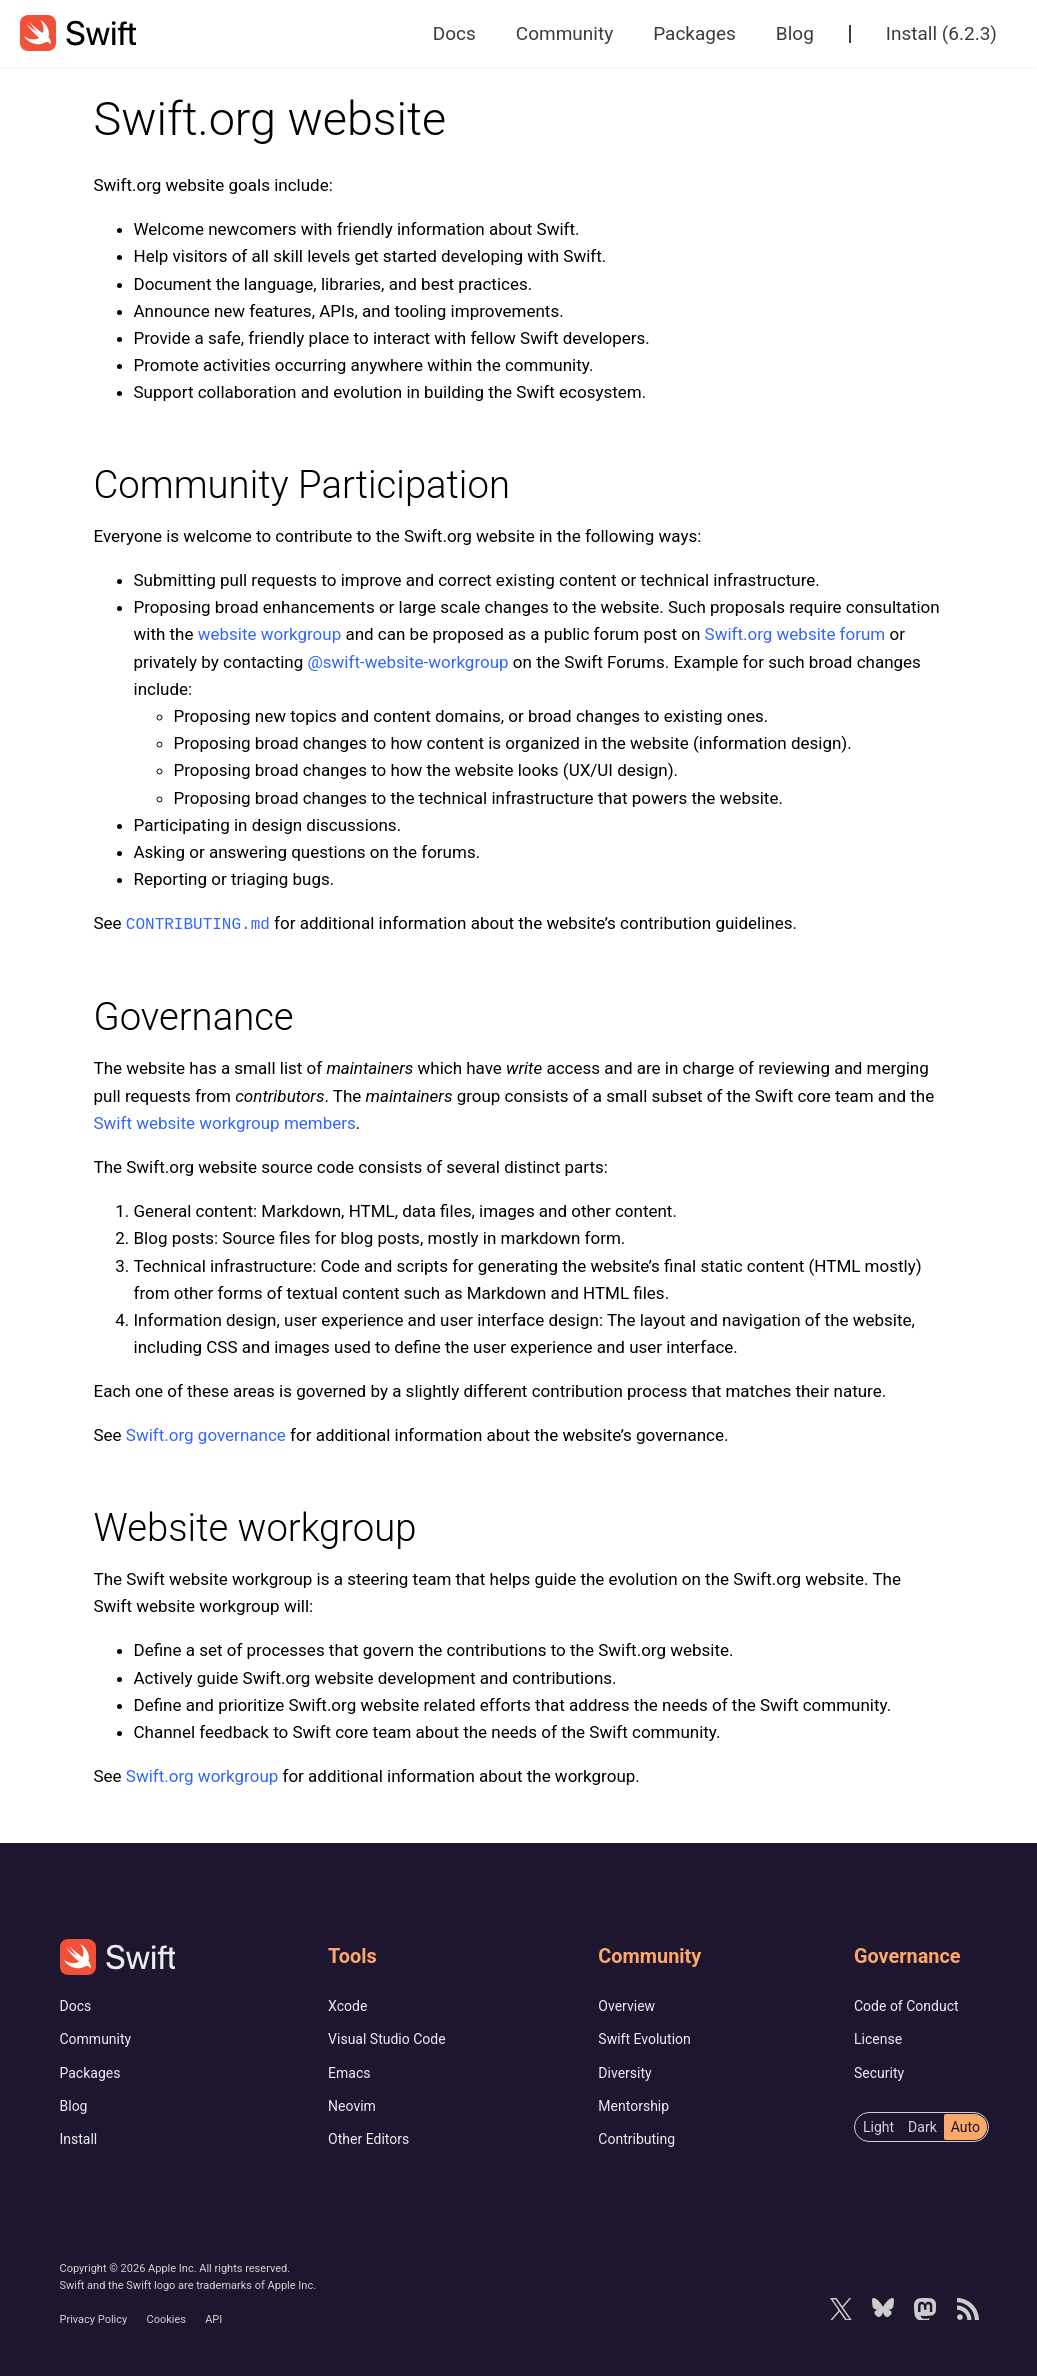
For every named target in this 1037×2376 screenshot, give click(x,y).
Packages (90, 2073)
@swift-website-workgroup (408, 662)
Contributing (636, 2139)
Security (879, 2073)
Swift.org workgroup (202, 1776)
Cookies (165, 2319)
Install (79, 2139)
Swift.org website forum (795, 634)
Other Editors (368, 2139)
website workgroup (269, 634)
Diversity (624, 2073)
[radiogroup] (921, 2127)
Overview (626, 2006)
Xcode (347, 2006)
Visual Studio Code (387, 2039)
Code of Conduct (906, 2006)
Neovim (352, 2106)
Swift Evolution (644, 2039)
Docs (76, 2006)
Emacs (349, 2073)
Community (96, 2039)
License (878, 2039)
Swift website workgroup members (225, 1123)
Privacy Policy (94, 2319)
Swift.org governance (206, 1435)
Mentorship (633, 2106)
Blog (74, 2106)
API (213, 2319)
